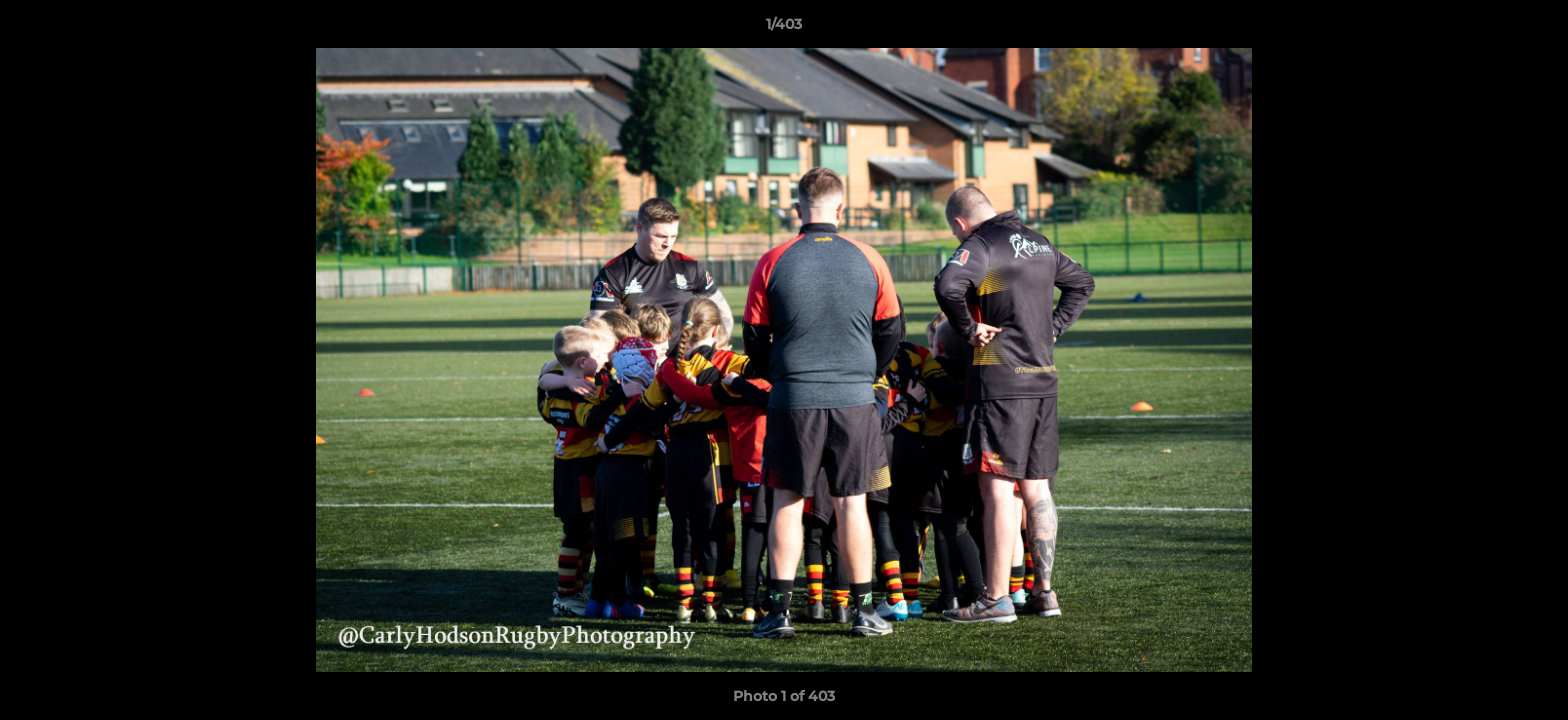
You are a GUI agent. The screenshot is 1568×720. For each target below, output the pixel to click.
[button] (1532, 29)
